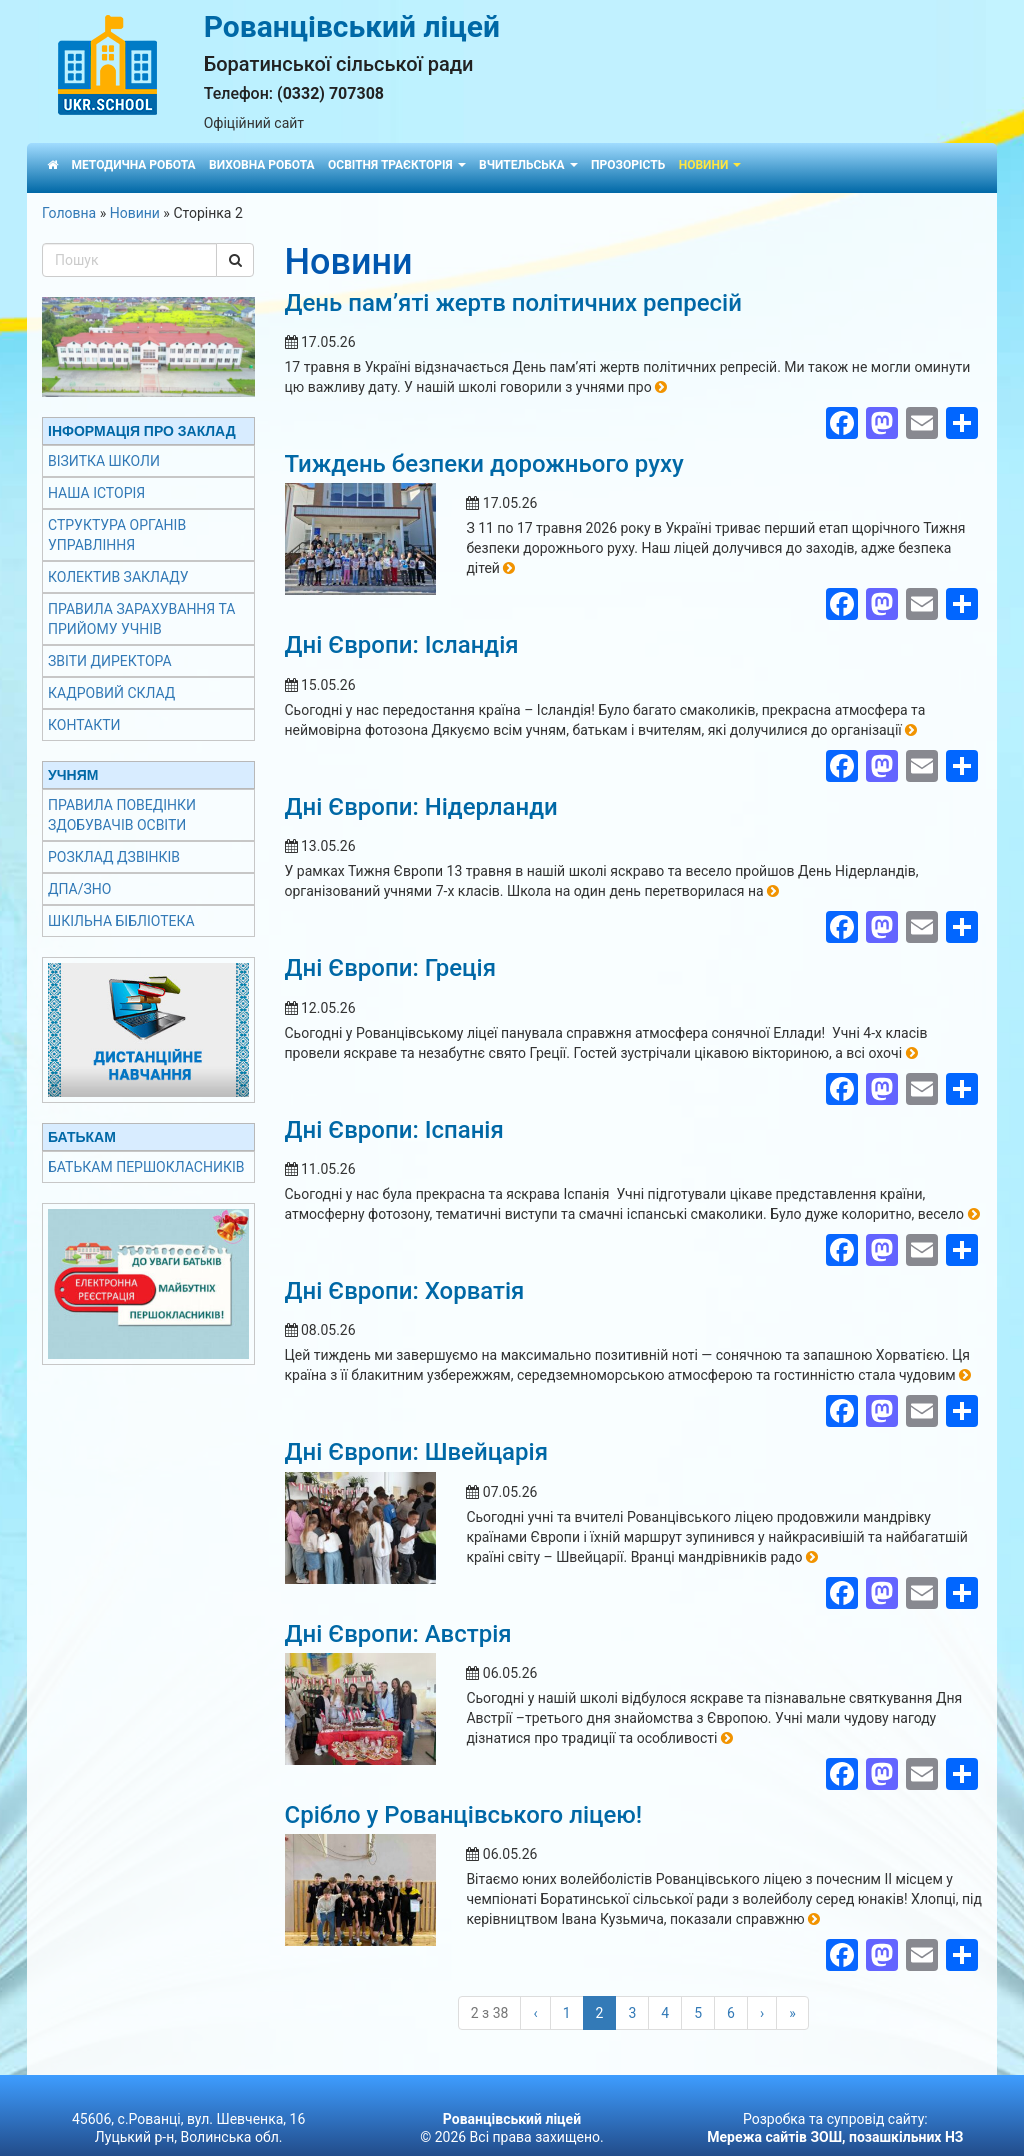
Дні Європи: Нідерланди (421, 807)
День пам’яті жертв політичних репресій (513, 303)
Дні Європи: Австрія (398, 1634)
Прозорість (628, 165)
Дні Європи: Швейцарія (416, 1452)
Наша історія (96, 493)
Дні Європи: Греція (390, 968)
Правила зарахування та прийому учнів (141, 619)
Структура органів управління (117, 535)
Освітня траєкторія (397, 165)
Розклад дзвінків (114, 857)
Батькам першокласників (146, 1167)
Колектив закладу (118, 577)
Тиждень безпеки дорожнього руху (484, 464)
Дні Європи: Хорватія (405, 1291)
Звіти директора (110, 661)
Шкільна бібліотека (121, 921)
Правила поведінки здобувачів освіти (122, 815)
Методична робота (133, 165)
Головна (69, 213)
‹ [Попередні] (535, 2013)
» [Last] (792, 2013)
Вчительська (528, 165)
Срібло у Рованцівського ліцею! (464, 1815)
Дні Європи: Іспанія (394, 1130)
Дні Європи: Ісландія (402, 645)
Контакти (84, 725)
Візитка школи (104, 461)
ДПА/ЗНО (79, 889)
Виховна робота (261, 165)
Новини (710, 165)
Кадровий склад (111, 693)
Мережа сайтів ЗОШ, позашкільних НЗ (835, 2137)
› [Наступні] (762, 2013)
